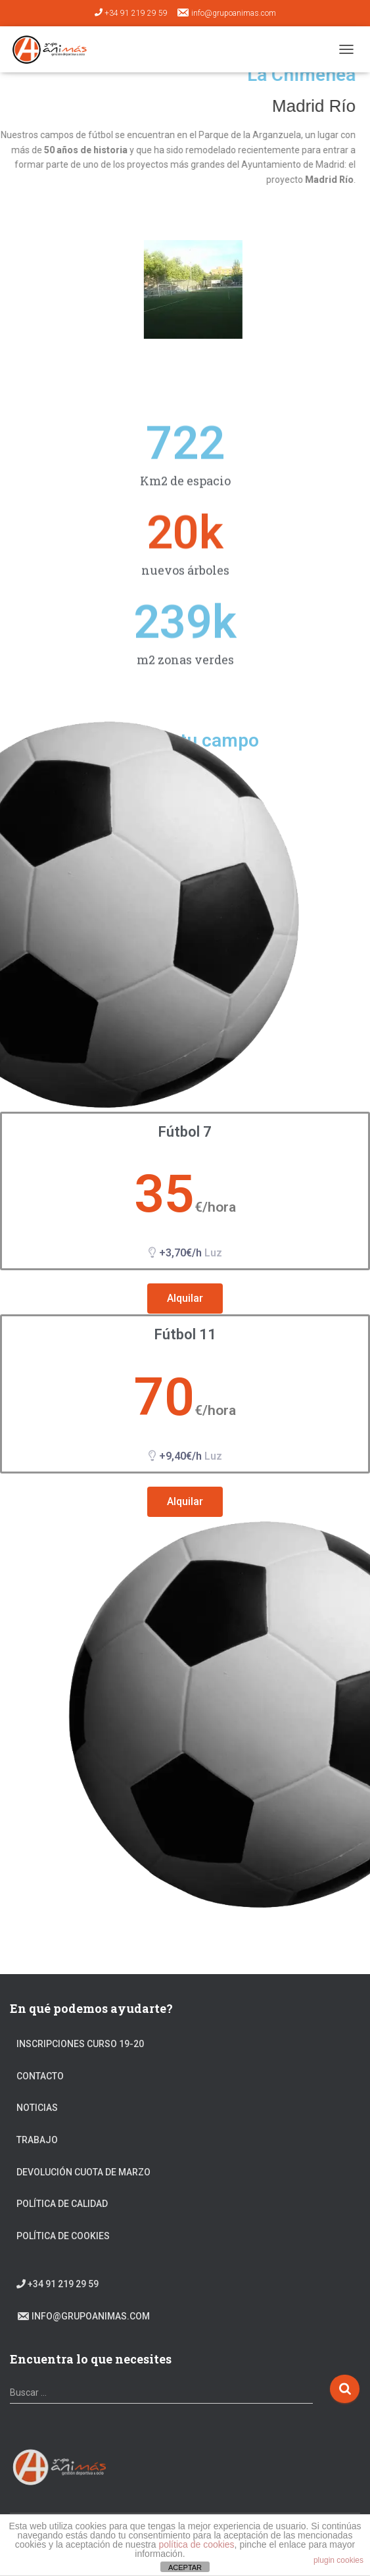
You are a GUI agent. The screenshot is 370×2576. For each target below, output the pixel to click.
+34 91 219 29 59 (131, 13)
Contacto (40, 2076)
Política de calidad (62, 2203)
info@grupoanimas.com (226, 12)
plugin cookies (338, 2560)
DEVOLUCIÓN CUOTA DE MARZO (83, 2172)
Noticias (37, 2107)
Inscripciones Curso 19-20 (80, 2044)
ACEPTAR (185, 2567)
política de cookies (196, 2544)
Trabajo (37, 2140)
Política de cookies (63, 2236)
